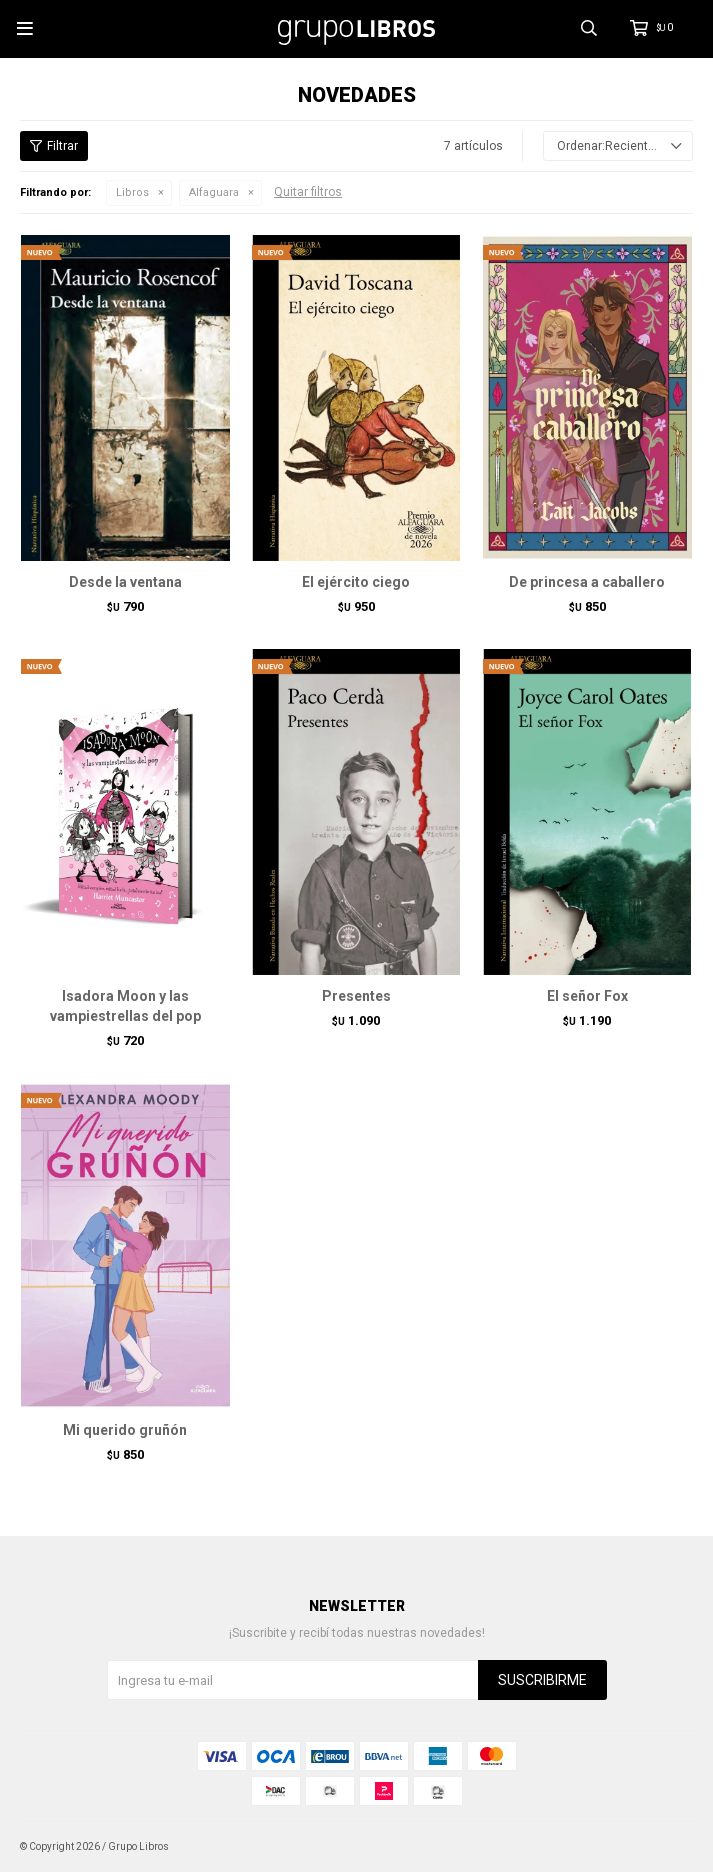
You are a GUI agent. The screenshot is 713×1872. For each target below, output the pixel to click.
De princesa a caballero (587, 582)
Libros (132, 192)
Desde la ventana (125, 582)
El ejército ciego (356, 582)
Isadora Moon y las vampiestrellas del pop (125, 1006)
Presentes (356, 996)
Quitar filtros (308, 192)
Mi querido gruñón (125, 1430)
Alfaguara (214, 192)
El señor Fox (587, 996)
